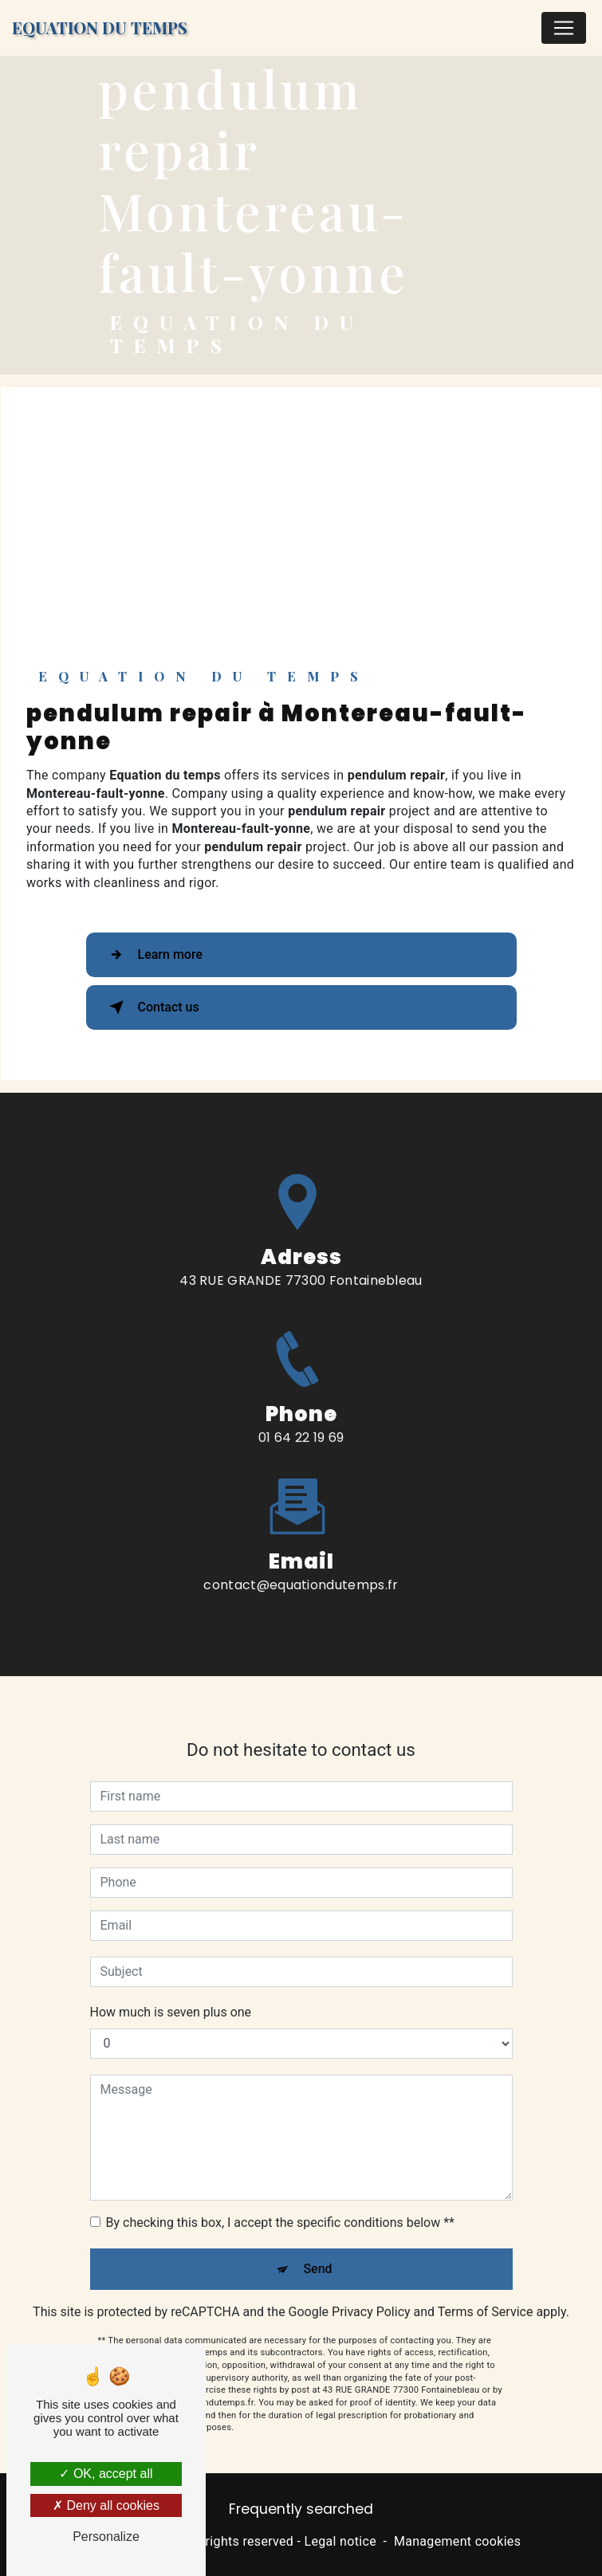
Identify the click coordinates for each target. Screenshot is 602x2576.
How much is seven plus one (171, 1996)
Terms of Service (485, 2295)
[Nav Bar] (563, 28)
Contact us (151, 1007)
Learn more (153, 954)
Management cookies (457, 2541)
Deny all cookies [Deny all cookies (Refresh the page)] (106, 2505)
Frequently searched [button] (301, 2509)
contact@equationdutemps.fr (300, 1569)
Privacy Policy (371, 2295)
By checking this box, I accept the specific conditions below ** (280, 2206)
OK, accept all (105, 2473)
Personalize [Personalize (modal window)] (106, 2536)
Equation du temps (99, 27)
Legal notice (340, 2541)
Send (317, 2252)
